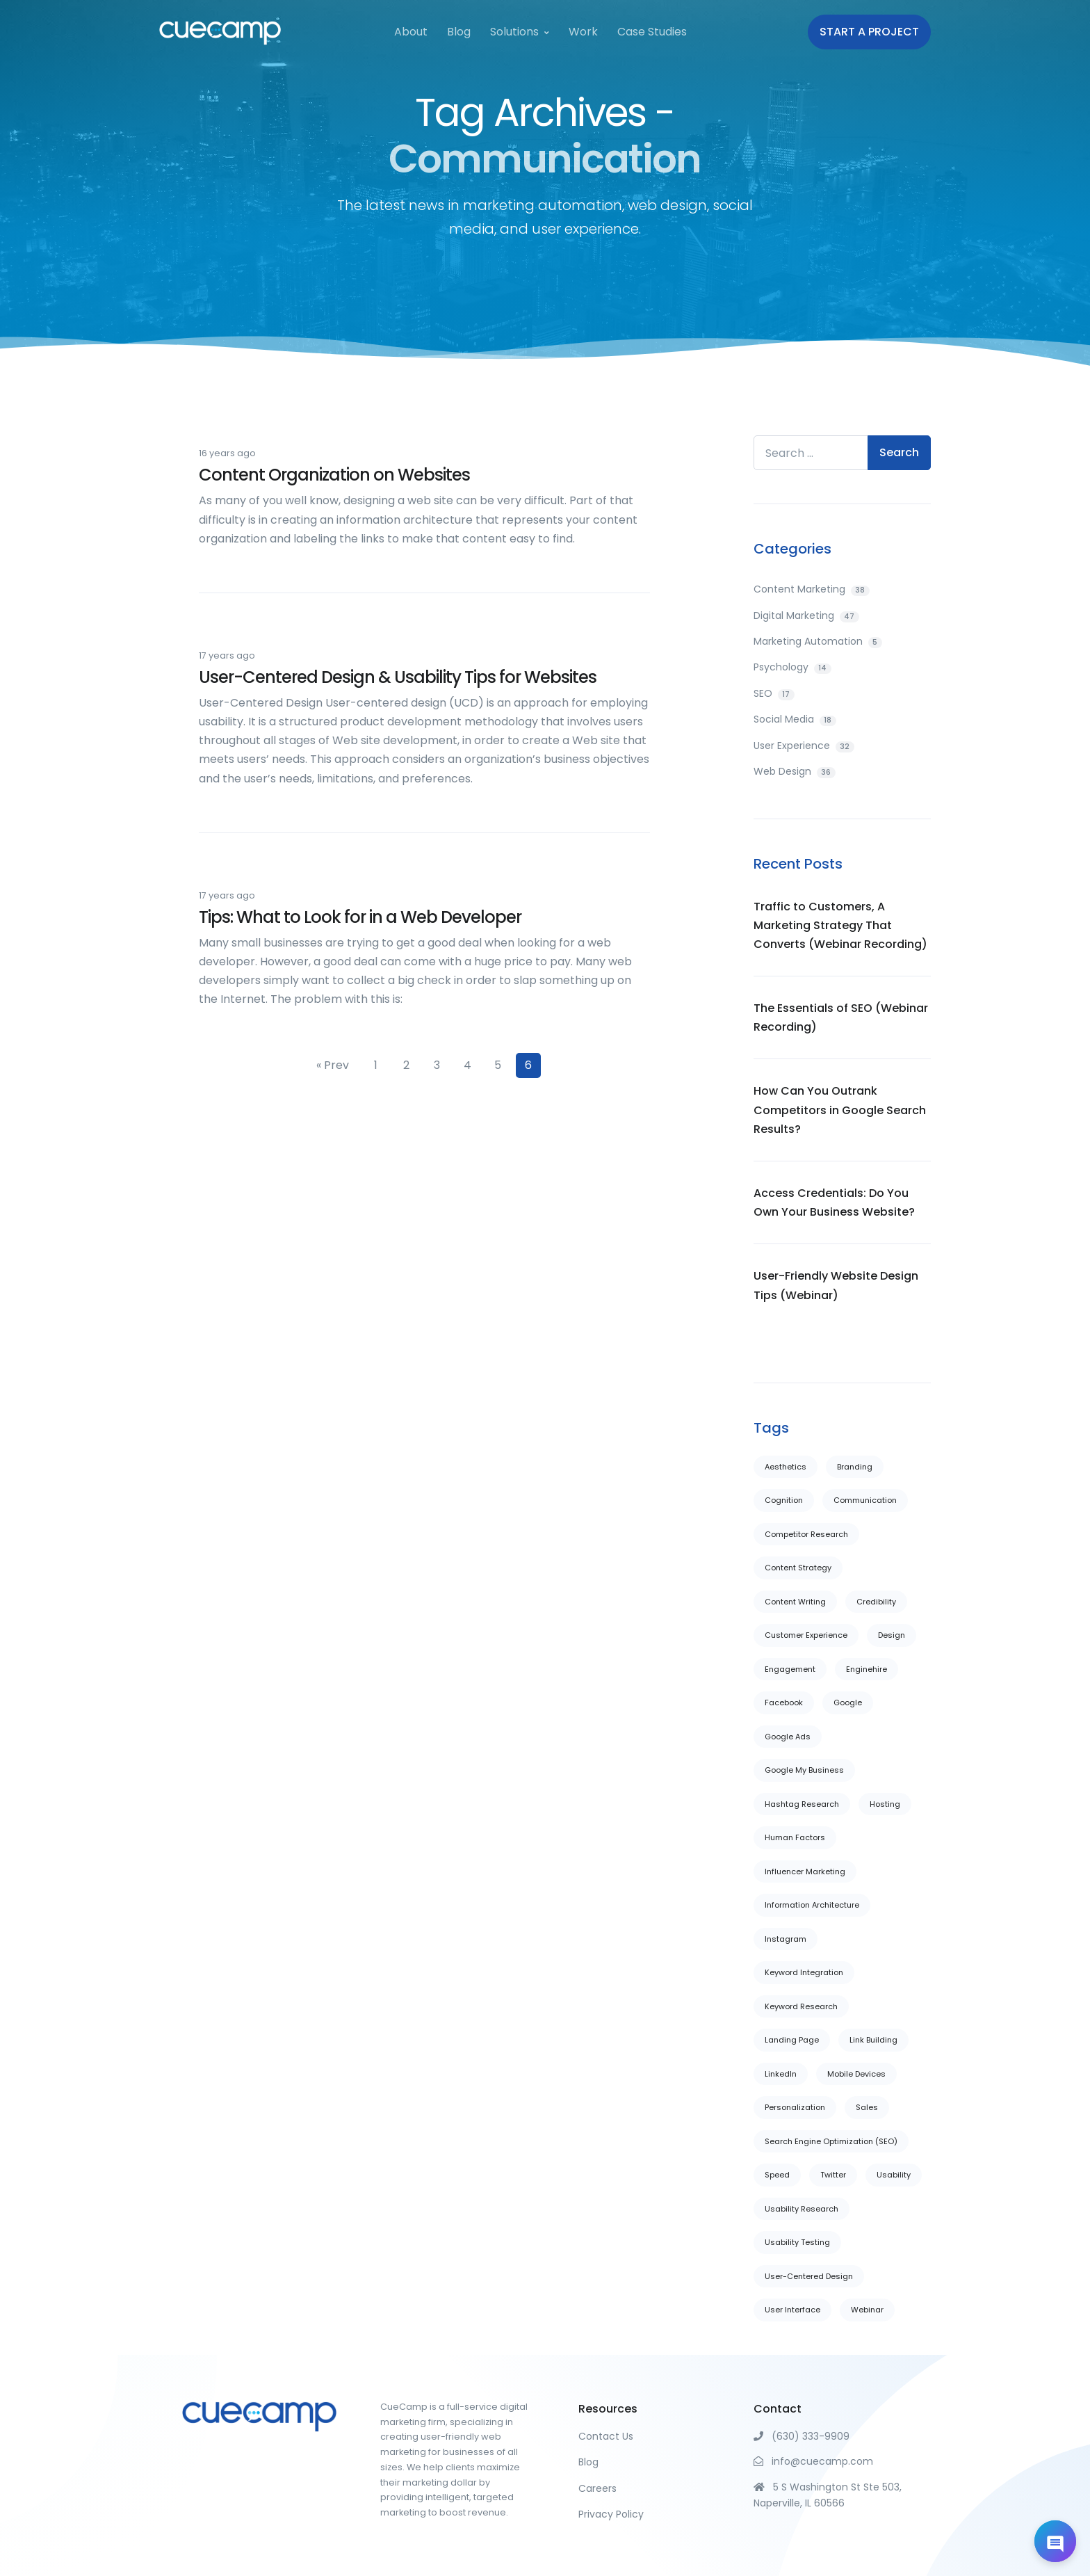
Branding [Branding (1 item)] (854, 1466)
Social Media (795, 719)
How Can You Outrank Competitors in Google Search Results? (840, 1109)
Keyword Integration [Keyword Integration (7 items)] (804, 1972)
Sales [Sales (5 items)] (867, 2107)
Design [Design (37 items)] (891, 1635)
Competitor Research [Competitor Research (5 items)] (806, 1534)
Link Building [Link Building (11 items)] (873, 2039)
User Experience (804, 745)
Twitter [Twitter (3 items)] (833, 2174)
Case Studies (652, 32)
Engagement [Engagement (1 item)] (790, 1669)
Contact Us (605, 2436)
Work (583, 32)
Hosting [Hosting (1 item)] (885, 1804)
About (411, 32)
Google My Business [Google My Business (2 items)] (804, 1770)
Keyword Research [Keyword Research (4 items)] (801, 2006)
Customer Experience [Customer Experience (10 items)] (806, 1635)
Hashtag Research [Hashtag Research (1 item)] (802, 1804)
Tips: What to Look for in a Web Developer (360, 916)
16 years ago (227, 453)
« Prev (332, 1065)
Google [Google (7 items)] (847, 1702)
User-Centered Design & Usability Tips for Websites (397, 677)
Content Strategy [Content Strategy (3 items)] (798, 1567)
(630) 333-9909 (801, 2436)
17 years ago (227, 655)
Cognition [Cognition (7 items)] (784, 1500)
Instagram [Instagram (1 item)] (785, 1939)
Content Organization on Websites (334, 474)
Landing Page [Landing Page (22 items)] (792, 2039)
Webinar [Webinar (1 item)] (867, 2309)
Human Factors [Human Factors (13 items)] (795, 1837)
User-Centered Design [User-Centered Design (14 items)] (809, 2276)
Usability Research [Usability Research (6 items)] (801, 2208)
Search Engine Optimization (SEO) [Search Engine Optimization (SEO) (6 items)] (831, 2141)
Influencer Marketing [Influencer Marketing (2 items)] (805, 1871)
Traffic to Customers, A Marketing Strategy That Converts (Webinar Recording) (840, 925)
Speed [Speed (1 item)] (777, 2174)
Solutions (514, 32)
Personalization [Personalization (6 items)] (795, 2107)
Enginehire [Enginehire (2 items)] (866, 1669)
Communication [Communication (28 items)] (865, 1500)
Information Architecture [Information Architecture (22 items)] (812, 1904)
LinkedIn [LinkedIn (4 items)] (781, 2073)
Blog (459, 32)
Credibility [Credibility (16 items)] (876, 1601)
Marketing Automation (818, 641)
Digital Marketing (806, 615)
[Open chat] (1055, 2541)
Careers (597, 2488)
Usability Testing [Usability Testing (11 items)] (797, 2242)
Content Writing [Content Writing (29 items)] (795, 1601)
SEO (774, 693)
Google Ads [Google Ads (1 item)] (788, 1736)
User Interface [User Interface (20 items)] (792, 2309)
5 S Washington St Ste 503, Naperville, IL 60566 (828, 2495)
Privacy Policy (611, 2514)
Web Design (795, 771)
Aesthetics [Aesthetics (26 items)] (785, 1466)
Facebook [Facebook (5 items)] (784, 1702)
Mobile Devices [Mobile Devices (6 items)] (856, 2073)
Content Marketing (812, 589)
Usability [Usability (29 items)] (894, 2174)
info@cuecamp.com (813, 2461)
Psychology (792, 667)
